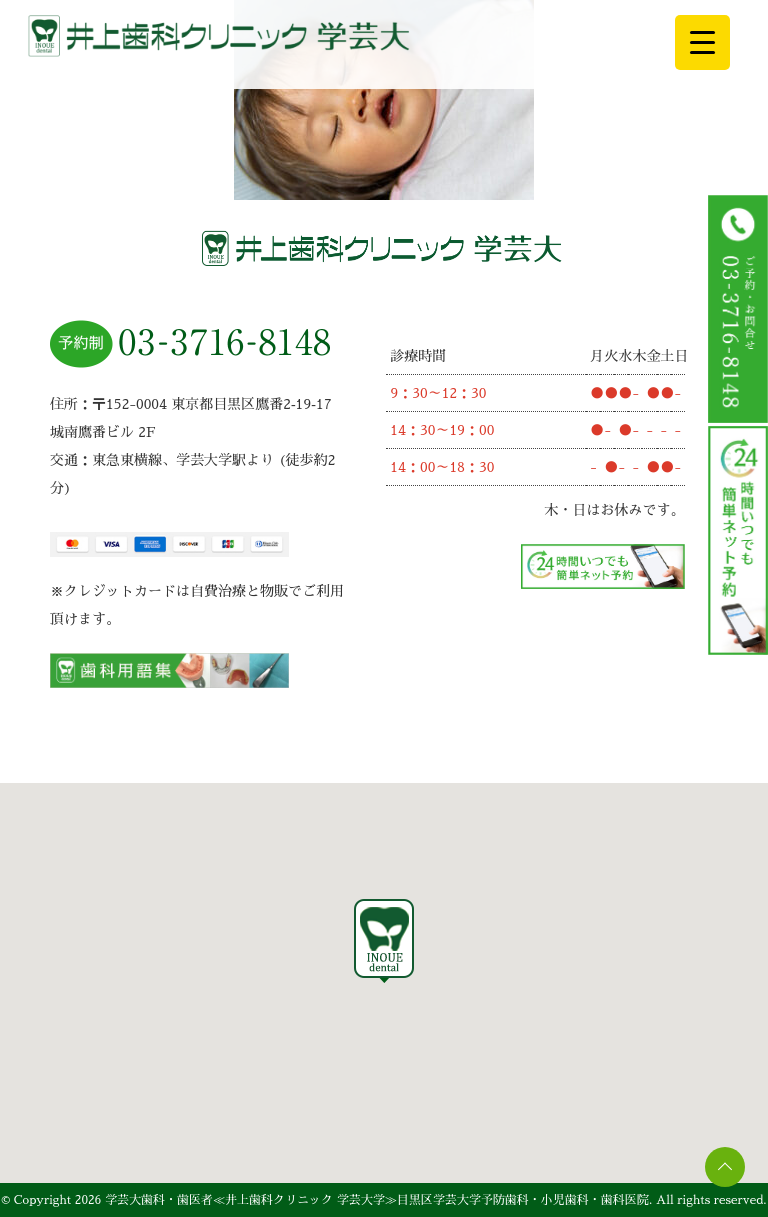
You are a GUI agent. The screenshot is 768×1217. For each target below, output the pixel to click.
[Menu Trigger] (702, 42)
